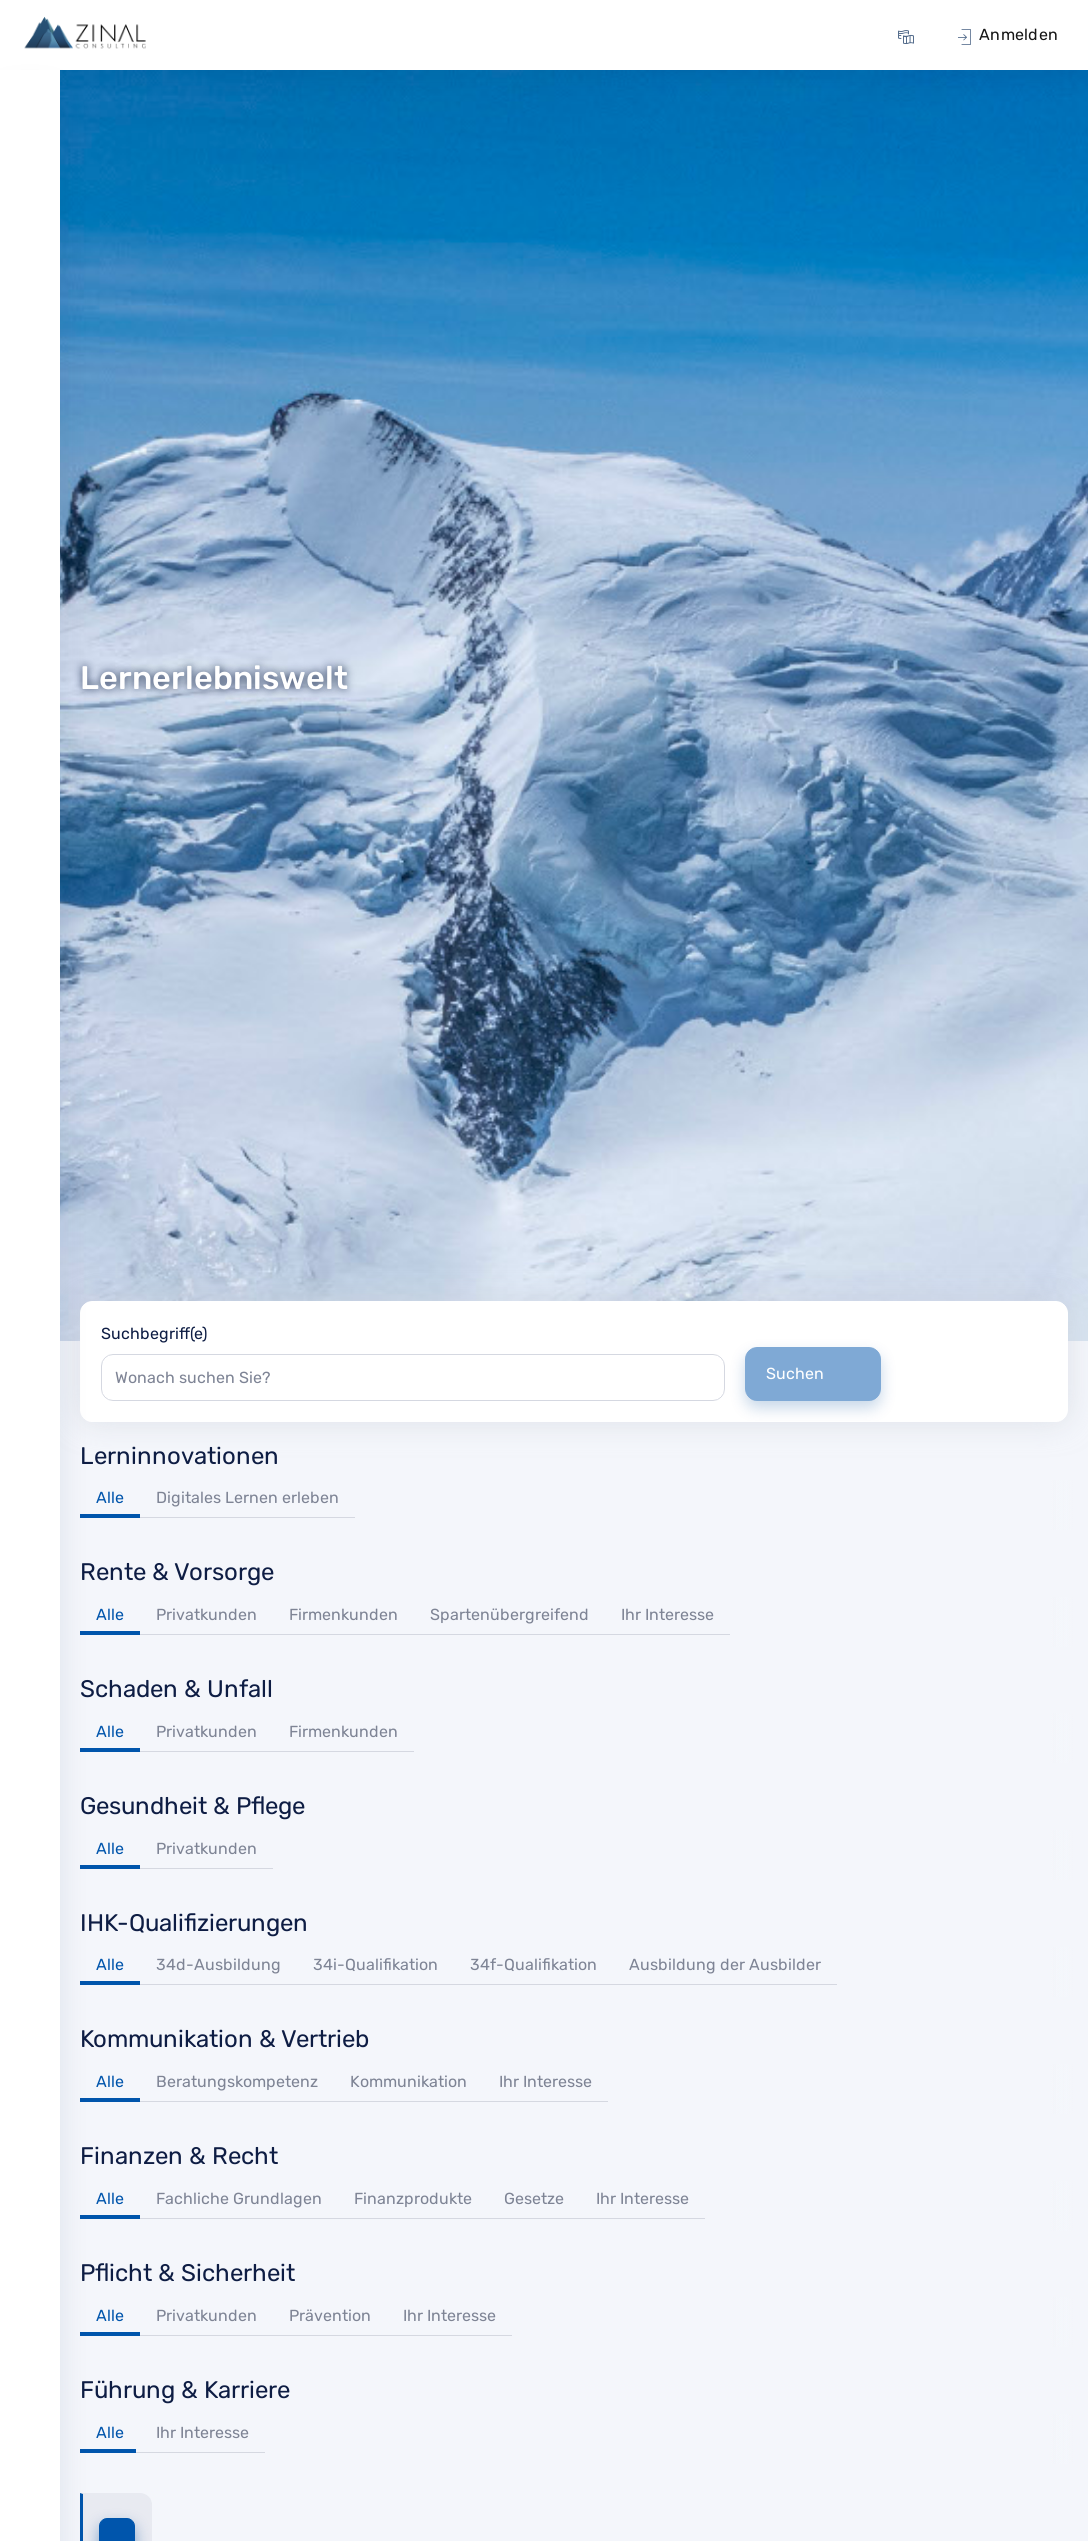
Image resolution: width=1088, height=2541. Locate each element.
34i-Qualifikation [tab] (375, 1964)
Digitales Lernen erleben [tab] (247, 1497)
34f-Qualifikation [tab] (533, 1964)
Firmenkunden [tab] (343, 1614)
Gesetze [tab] (534, 2198)
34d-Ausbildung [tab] (218, 1964)
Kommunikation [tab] (408, 2081)
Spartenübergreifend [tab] (509, 1614)
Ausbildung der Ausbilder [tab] (725, 1964)
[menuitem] (909, 35)
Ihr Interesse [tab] (667, 1614)
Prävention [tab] (330, 2315)
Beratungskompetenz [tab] (237, 2081)
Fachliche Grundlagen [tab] (239, 2198)
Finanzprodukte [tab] (413, 2198)
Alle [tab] (110, 1497)
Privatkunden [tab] (206, 1614)
